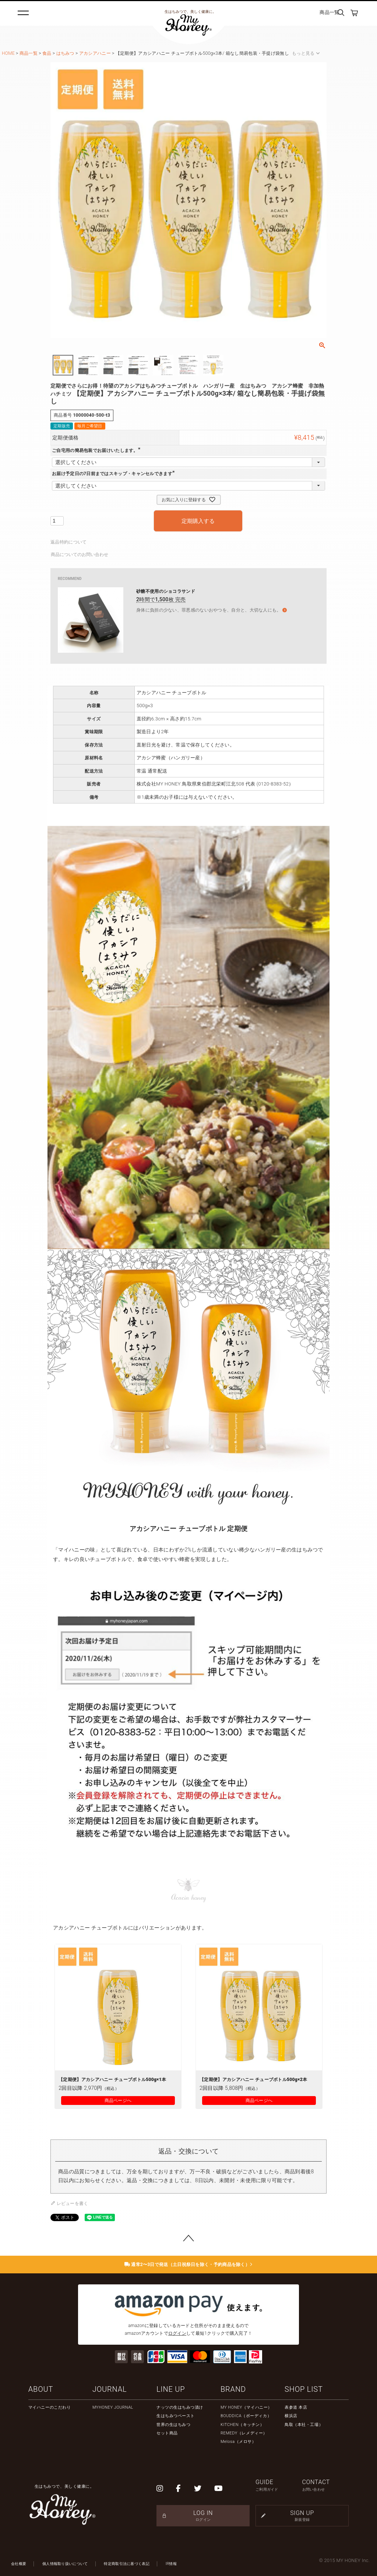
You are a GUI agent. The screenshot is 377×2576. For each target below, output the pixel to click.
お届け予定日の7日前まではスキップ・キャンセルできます (114, 473)
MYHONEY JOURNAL (112, 2407)
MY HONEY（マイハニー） (246, 2407)
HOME (8, 53)
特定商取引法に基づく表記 (126, 2564)
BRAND (233, 2389)
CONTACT (325, 2485)
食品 (47, 53)
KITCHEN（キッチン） (242, 2424)
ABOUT (40, 2389)
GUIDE (279, 2485)
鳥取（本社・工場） (304, 2424)
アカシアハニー (95, 53)
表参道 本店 (296, 2407)
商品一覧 (329, 12)
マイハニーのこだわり (49, 2407)
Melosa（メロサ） (238, 2441)
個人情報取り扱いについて (65, 2564)
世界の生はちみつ (173, 2424)
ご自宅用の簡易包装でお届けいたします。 (97, 450)
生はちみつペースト (175, 2415)
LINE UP (170, 2389)
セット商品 (167, 2433)
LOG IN (203, 2515)
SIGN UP (302, 2515)
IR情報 (171, 2564)
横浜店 (291, 2415)
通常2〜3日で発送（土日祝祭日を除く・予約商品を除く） (188, 2264)
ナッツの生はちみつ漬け (179, 2407)
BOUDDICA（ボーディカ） (246, 2415)
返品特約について (68, 542)
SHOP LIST (304, 2389)
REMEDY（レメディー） (244, 2433)
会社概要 (18, 2564)
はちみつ (65, 53)
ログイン (177, 2333)
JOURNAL (109, 2389)
